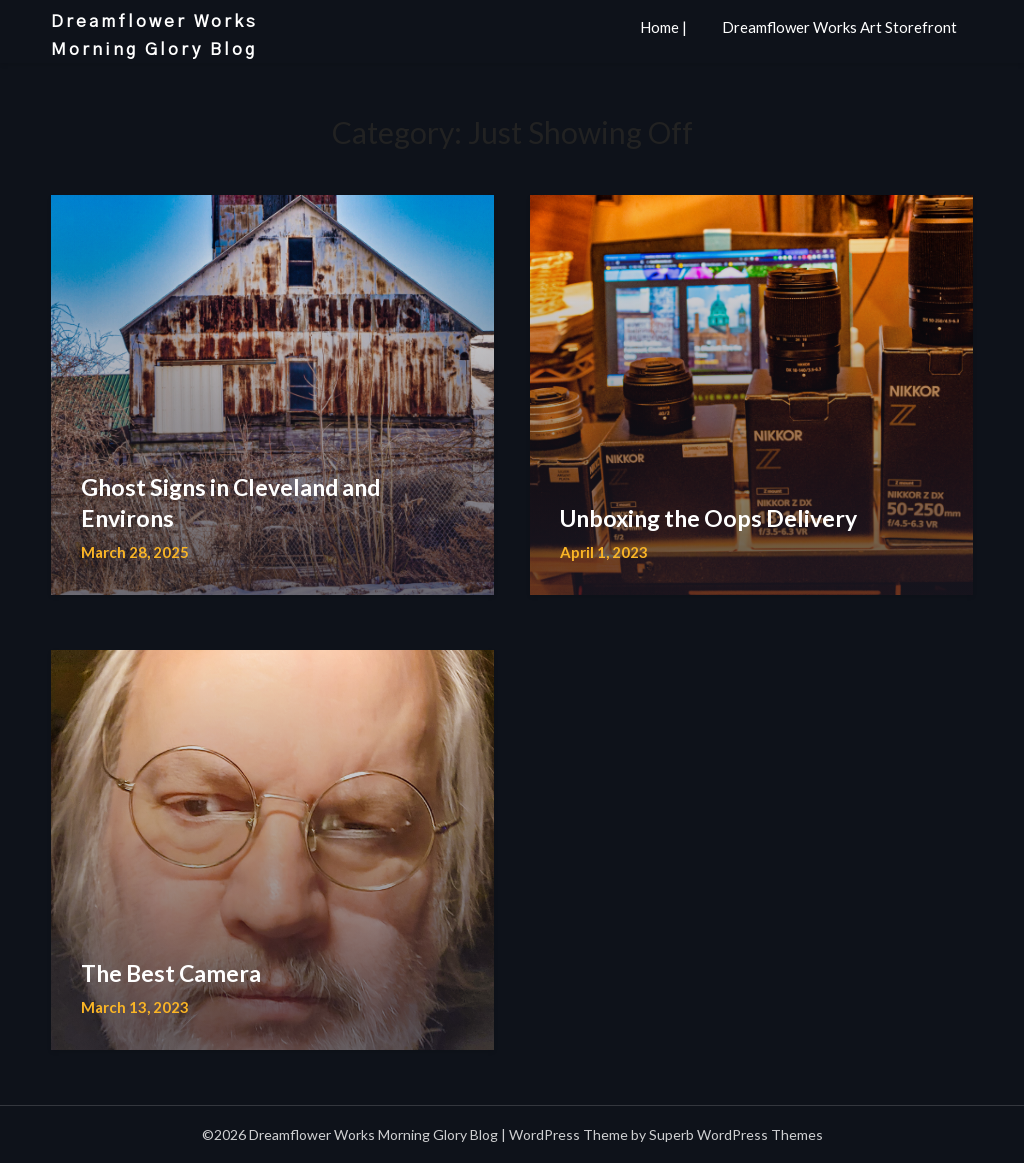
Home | (663, 27)
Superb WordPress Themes (736, 1134)
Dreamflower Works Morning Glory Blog (154, 35)
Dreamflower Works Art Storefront (839, 27)
